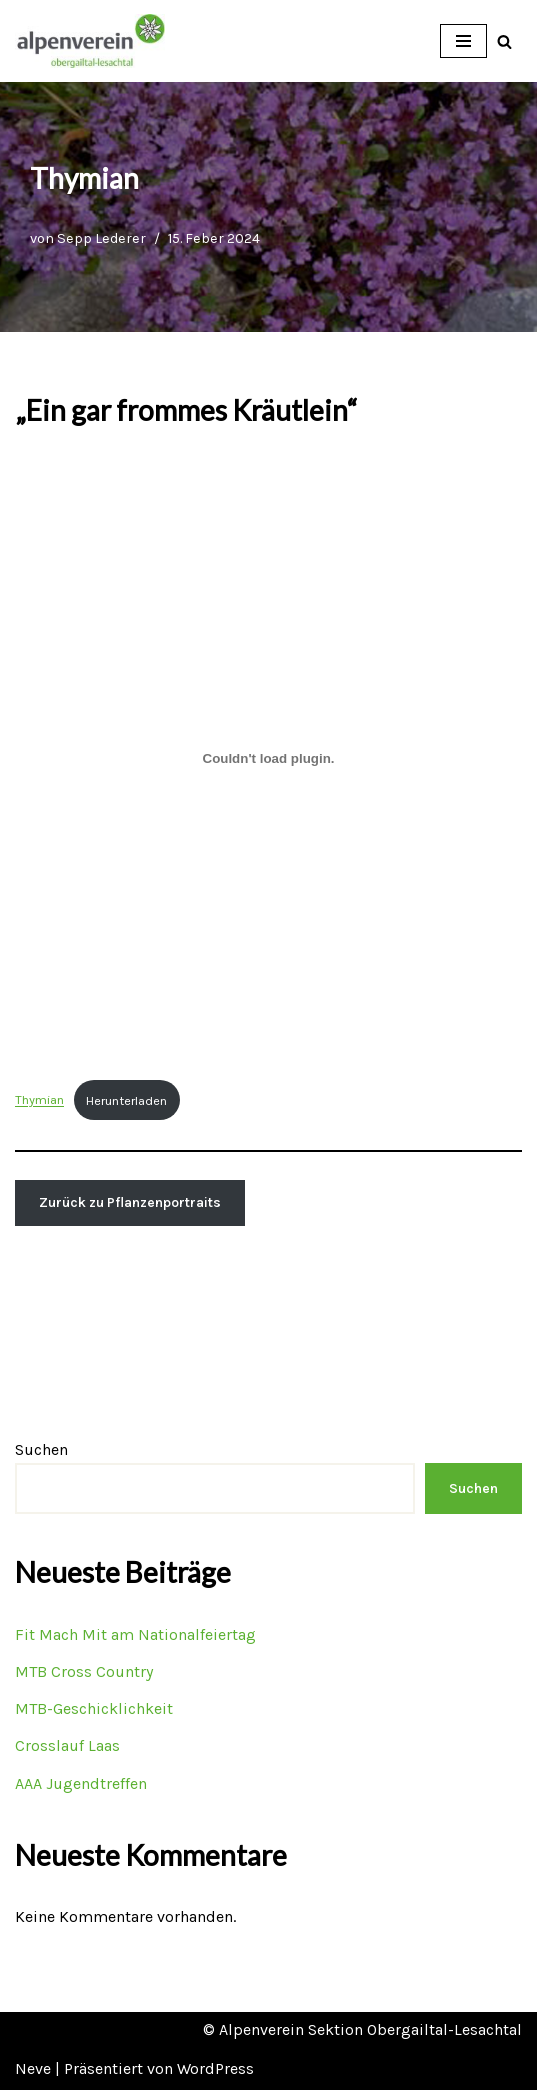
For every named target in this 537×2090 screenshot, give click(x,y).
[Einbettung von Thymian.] (268, 758)
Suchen (41, 1449)
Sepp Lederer (101, 238)
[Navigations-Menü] (463, 41)
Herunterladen (126, 1100)
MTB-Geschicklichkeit (94, 1708)
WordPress (215, 2068)
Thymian (39, 1100)
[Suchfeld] (504, 41)
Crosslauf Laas (67, 1745)
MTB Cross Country (84, 1671)
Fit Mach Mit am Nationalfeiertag (135, 1634)
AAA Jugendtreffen (81, 1783)
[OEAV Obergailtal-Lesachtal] (90, 41)
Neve (33, 2068)
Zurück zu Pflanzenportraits (130, 1202)
